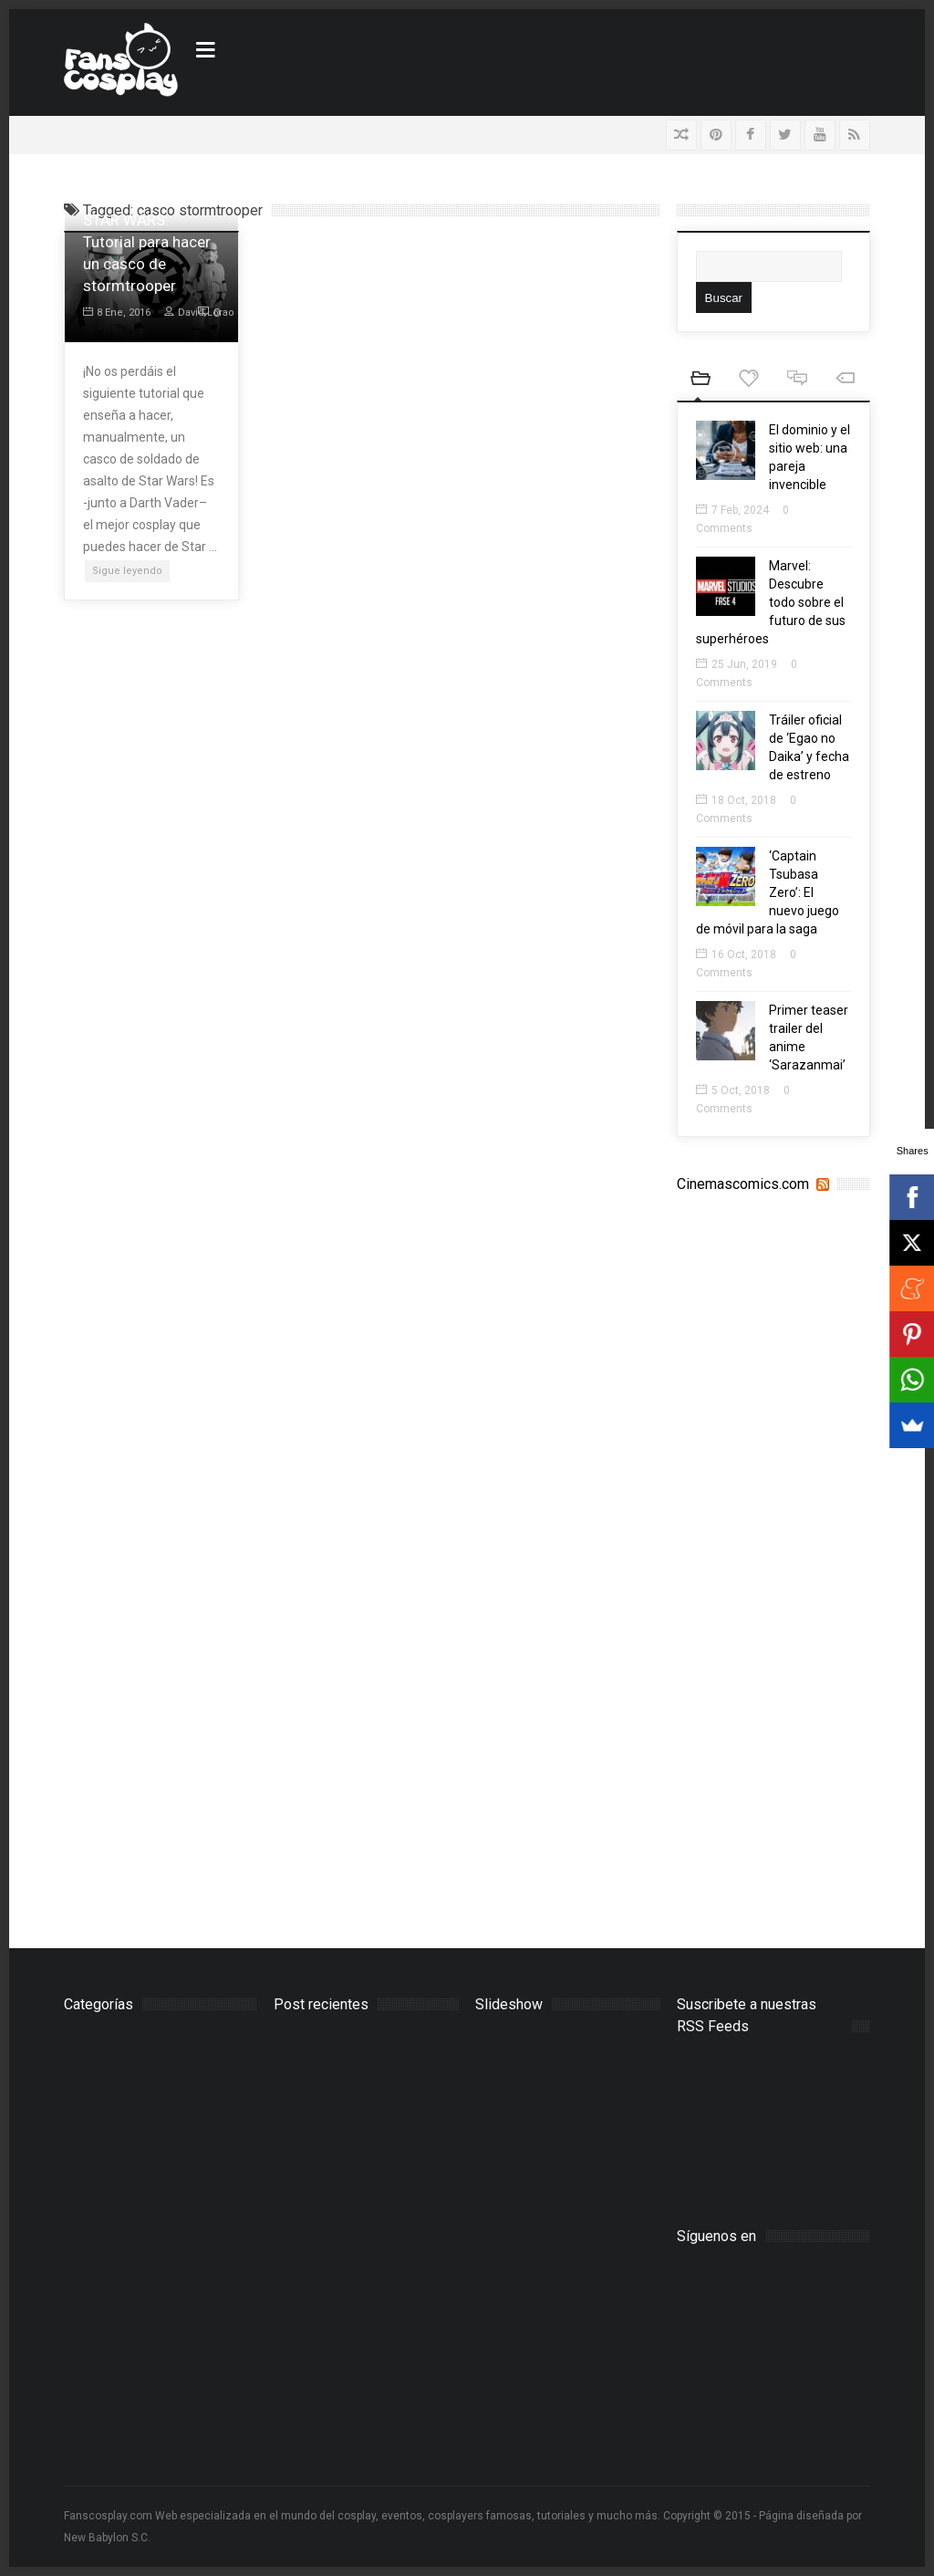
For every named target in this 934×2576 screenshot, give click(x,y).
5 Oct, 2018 (733, 1090)
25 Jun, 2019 (736, 664)
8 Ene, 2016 (116, 312)
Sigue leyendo (127, 571)
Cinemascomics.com (743, 1184)
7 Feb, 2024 (732, 510)
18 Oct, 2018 (736, 800)
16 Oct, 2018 (736, 954)
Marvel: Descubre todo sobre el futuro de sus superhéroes (771, 602)
